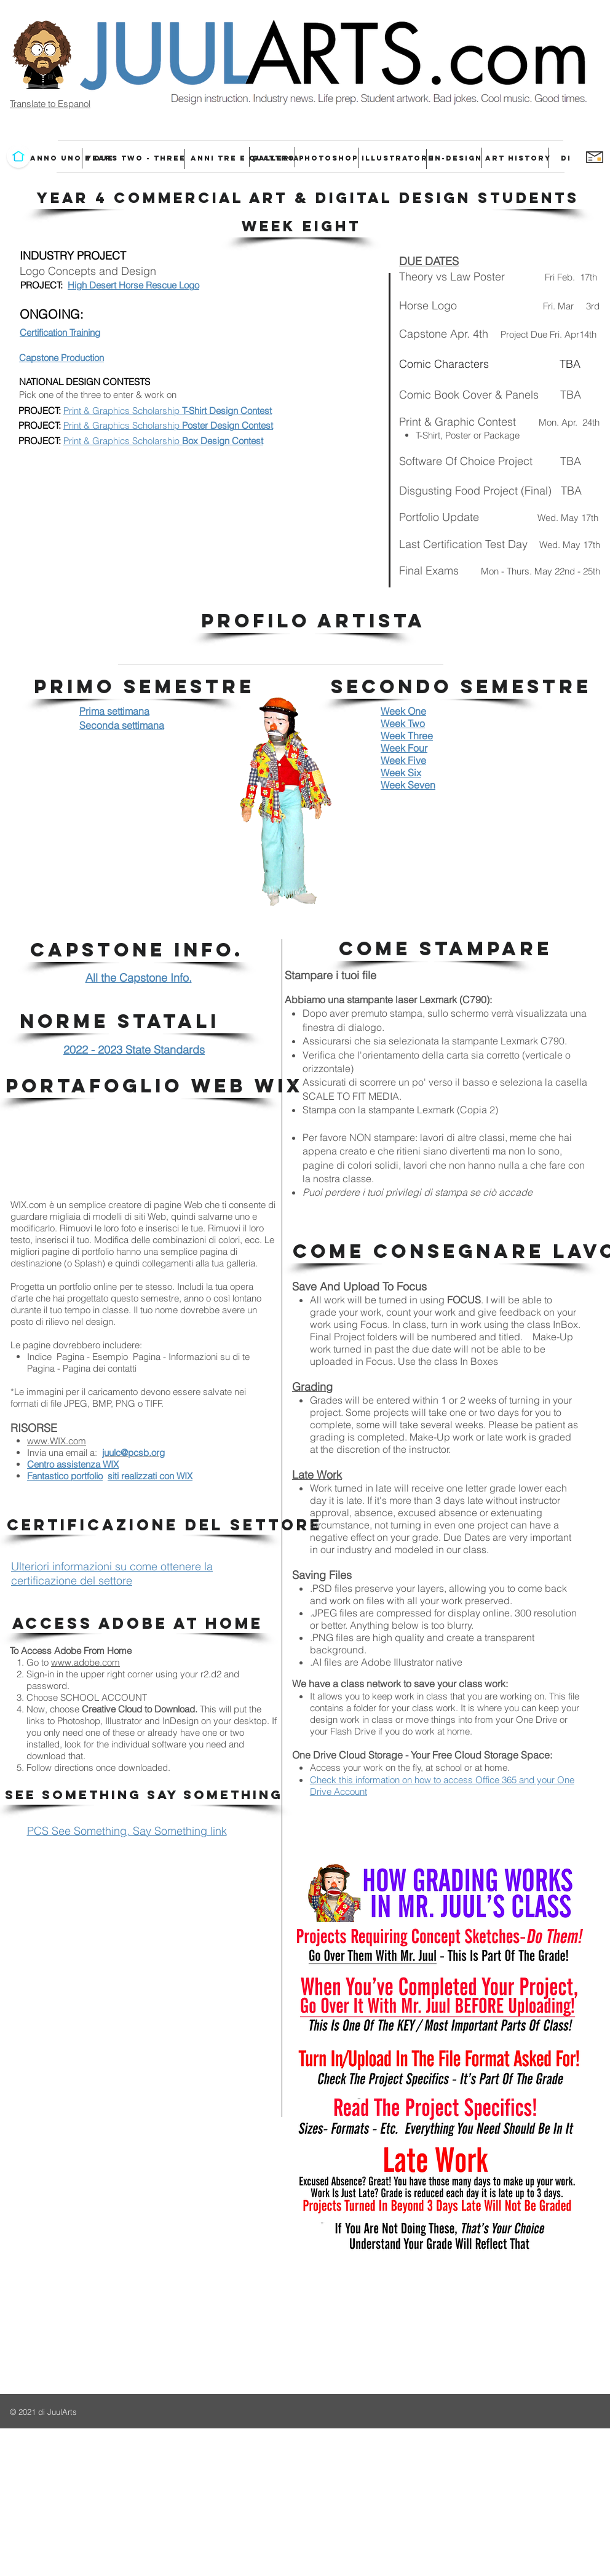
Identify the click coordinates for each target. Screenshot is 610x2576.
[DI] (566, 157)
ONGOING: (52, 314)
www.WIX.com (56, 1441)
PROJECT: (39, 410)
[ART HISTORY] (518, 157)
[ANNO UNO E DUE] (72, 157)
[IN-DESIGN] (456, 157)
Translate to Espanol (50, 103)
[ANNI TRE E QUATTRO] (243, 157)
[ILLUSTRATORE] (398, 157)
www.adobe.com (85, 1662)
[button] (308, 198)
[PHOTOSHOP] (328, 157)
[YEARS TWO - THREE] (136, 157)
